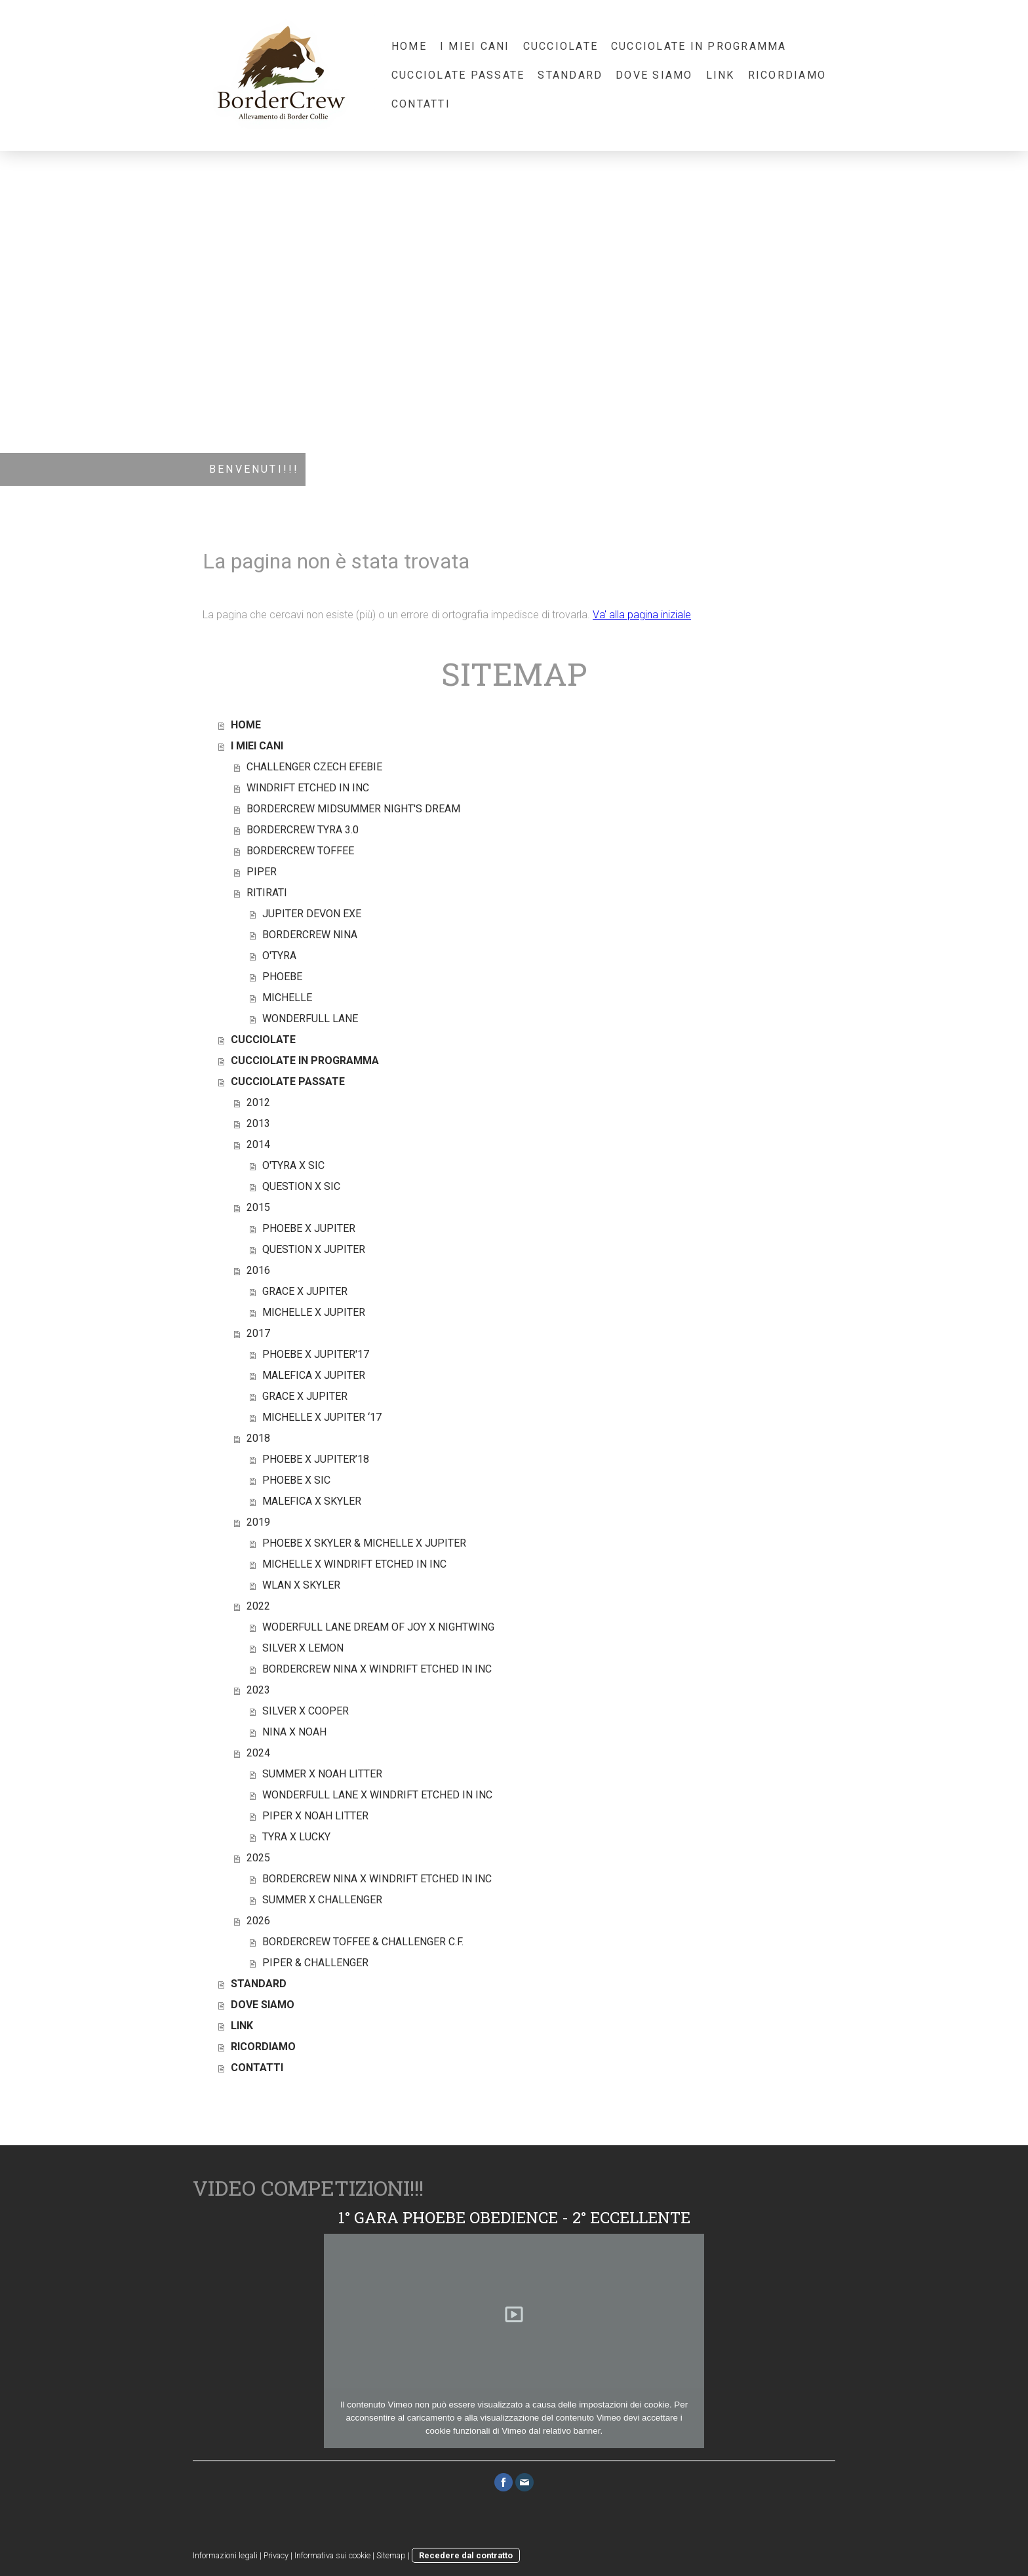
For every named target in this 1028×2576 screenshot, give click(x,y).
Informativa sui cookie (332, 2555)
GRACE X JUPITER (304, 1291)
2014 (258, 1144)
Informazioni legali (225, 2555)
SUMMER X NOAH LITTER (322, 1774)
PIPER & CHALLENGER (315, 1962)
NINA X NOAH (294, 1732)
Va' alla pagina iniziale (642, 614)
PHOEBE (282, 976)
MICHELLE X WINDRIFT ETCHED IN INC (354, 1564)
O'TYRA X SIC (293, 1165)
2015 (258, 1207)
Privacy (276, 2555)
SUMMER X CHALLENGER (322, 1899)
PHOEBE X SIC (296, 1480)
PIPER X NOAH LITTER (315, 1816)
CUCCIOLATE (560, 46)
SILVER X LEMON (303, 1648)
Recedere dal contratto (466, 2555)
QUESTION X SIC (301, 1186)
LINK (720, 75)
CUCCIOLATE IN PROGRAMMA (699, 46)
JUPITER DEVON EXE (311, 913)
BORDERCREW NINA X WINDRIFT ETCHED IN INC (377, 1669)
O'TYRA (279, 955)
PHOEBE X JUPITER (308, 1228)
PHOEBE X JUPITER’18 (315, 1459)
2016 (258, 1270)
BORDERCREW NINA (309, 934)
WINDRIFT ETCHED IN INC (308, 788)
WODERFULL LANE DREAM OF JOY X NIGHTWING (378, 1627)
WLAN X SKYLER (301, 1585)
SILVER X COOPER (305, 1711)
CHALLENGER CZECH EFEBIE (314, 767)
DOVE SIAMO (654, 75)
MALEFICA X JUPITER (313, 1375)
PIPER (262, 871)
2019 (258, 1522)
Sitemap (391, 2555)
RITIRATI (267, 892)
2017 (258, 1333)
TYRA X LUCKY (296, 1837)
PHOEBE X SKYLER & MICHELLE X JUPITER (364, 1543)
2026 (258, 1920)
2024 (258, 1753)
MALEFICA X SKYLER (311, 1501)
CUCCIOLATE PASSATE (457, 75)
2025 (258, 1858)
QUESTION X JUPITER (313, 1249)
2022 (258, 1606)
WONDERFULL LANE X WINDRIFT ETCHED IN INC (377, 1795)
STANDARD (570, 75)
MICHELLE (287, 997)
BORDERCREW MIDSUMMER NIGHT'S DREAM (353, 809)
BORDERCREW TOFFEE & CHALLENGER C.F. (363, 1941)
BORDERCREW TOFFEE (300, 850)
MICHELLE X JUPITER (313, 1312)
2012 (258, 1102)
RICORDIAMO (787, 75)
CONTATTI (420, 104)
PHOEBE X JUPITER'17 (315, 1354)
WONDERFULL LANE (310, 1018)
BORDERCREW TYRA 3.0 (303, 829)
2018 (258, 1438)
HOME (409, 46)
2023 (258, 1690)
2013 (258, 1123)
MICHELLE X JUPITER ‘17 (322, 1417)
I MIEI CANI (475, 46)
